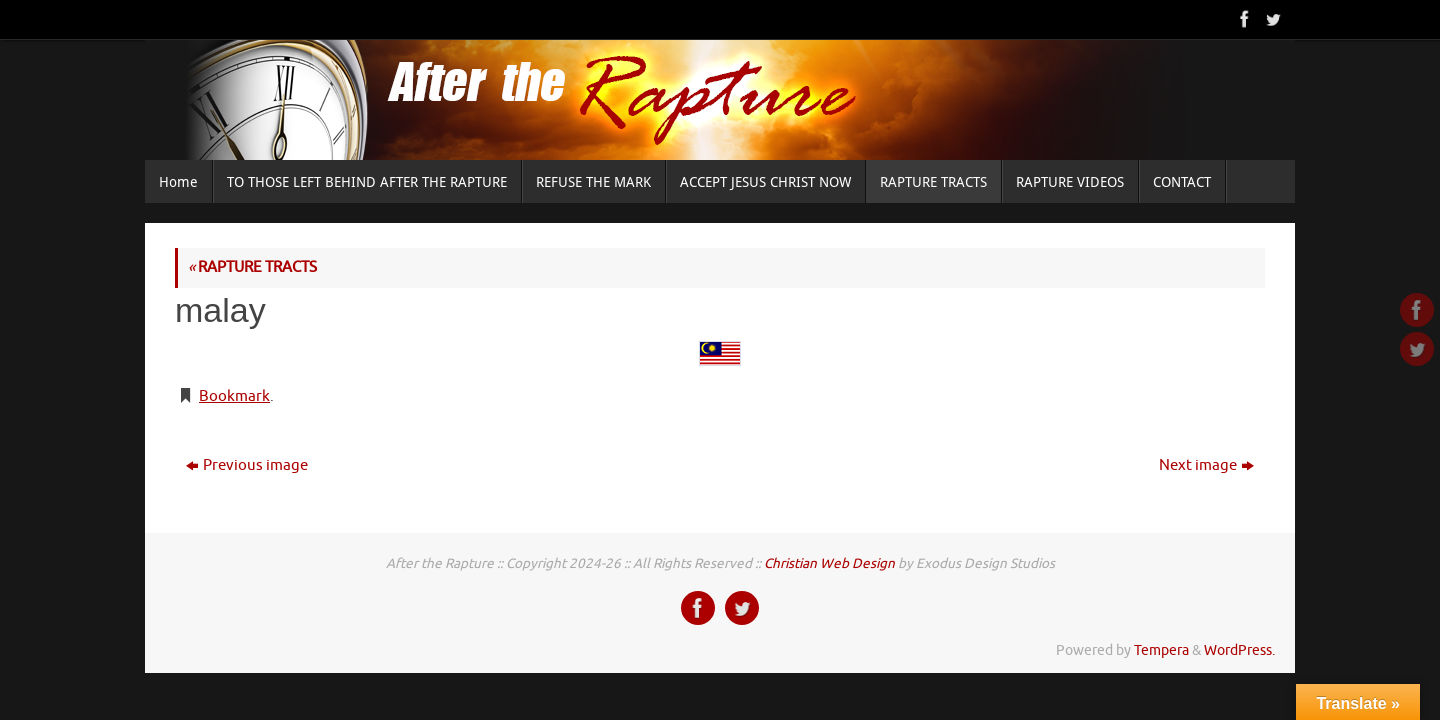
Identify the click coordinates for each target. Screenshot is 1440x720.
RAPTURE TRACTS (252, 267)
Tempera (1161, 650)
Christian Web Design (829, 563)
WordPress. (1239, 650)
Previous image (247, 465)
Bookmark (234, 396)
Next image (1206, 465)
